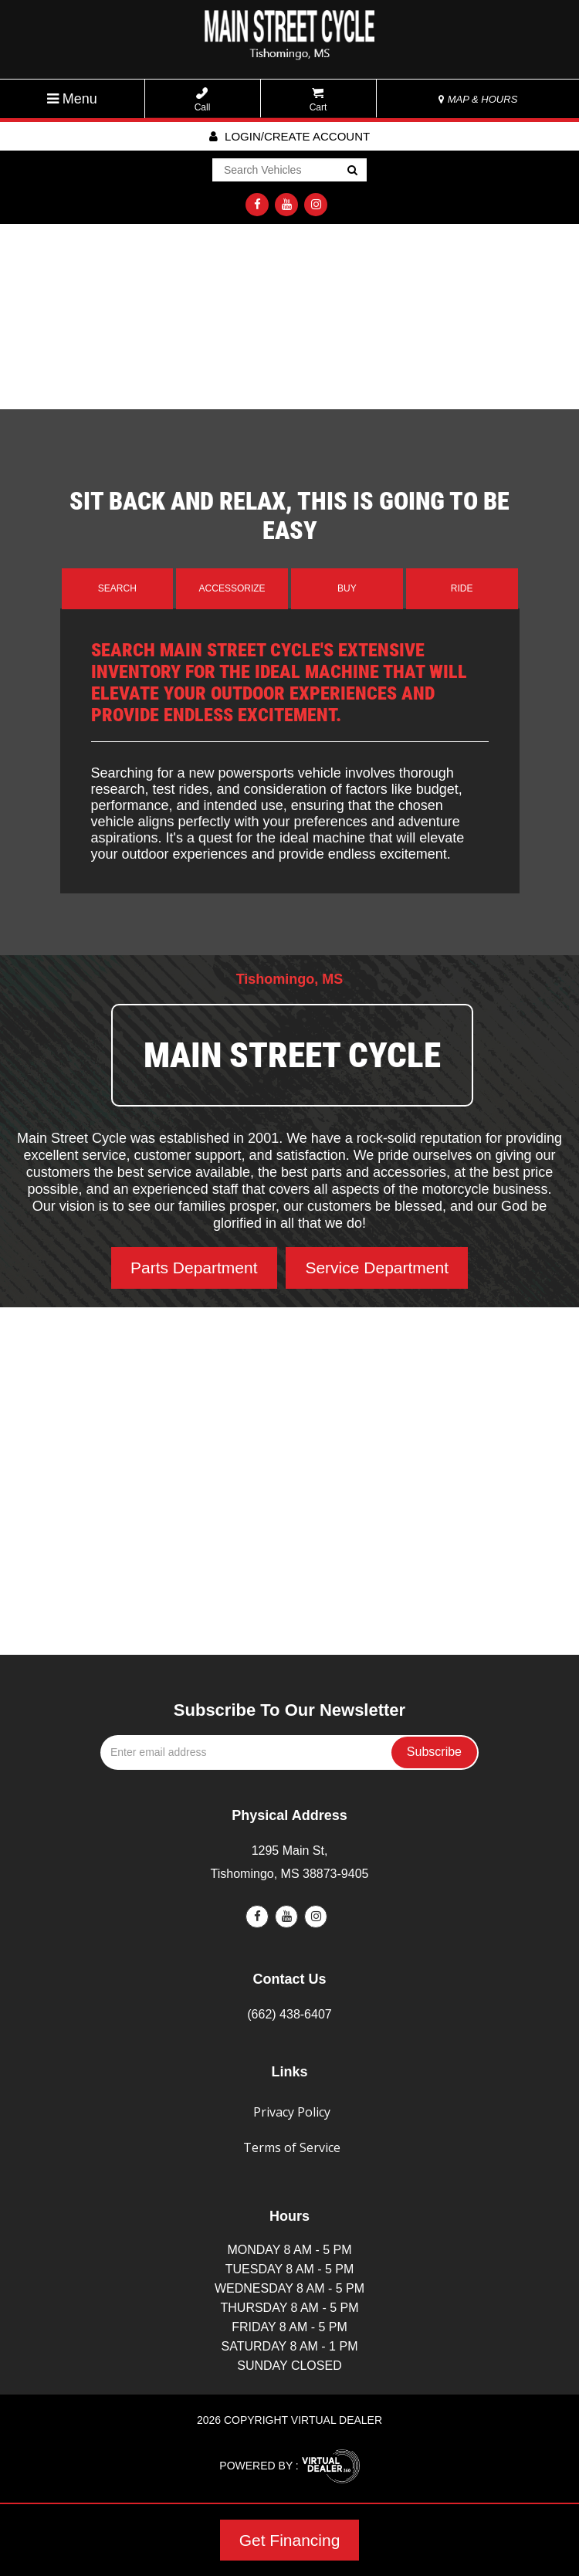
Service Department (377, 1267)
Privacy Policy (291, 2111)
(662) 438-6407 (289, 2014)
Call (203, 100)
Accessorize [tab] (232, 588)
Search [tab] (117, 588)
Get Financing (289, 2540)
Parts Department (194, 1267)
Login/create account (289, 136)
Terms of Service (291, 2147)
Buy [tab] (347, 588)
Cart (318, 100)
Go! (351, 171)
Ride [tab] (462, 588)
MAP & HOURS (477, 99)
